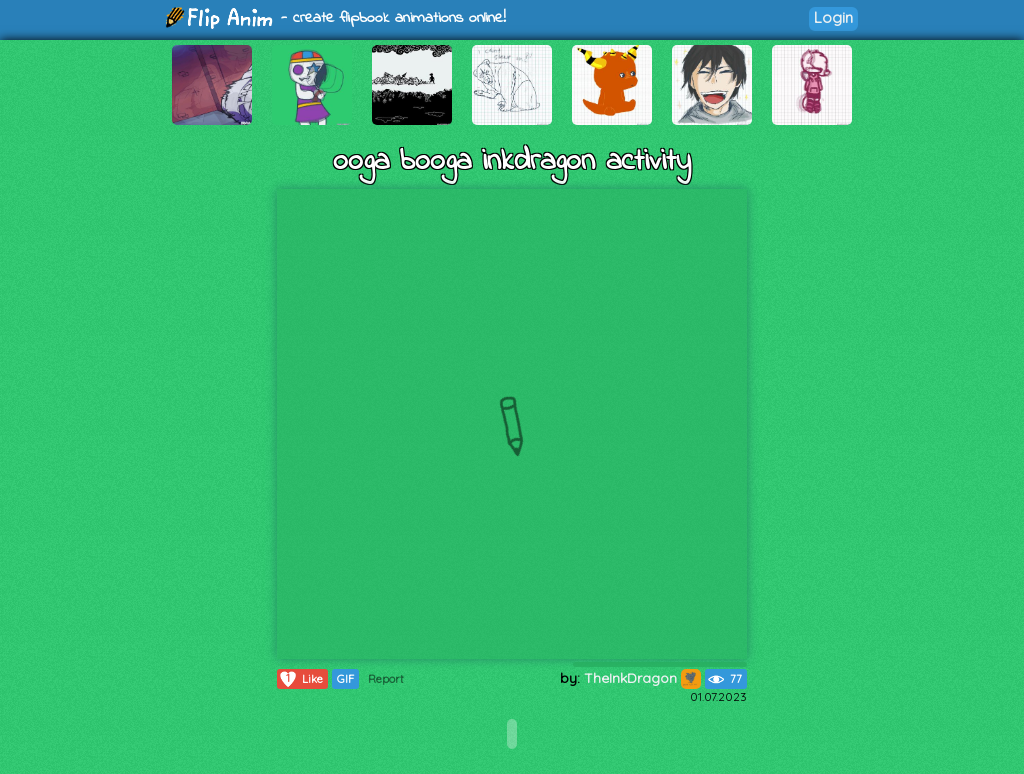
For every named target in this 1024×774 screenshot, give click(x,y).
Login (833, 17)
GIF (345, 679)
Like (300, 679)
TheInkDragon (642, 678)
